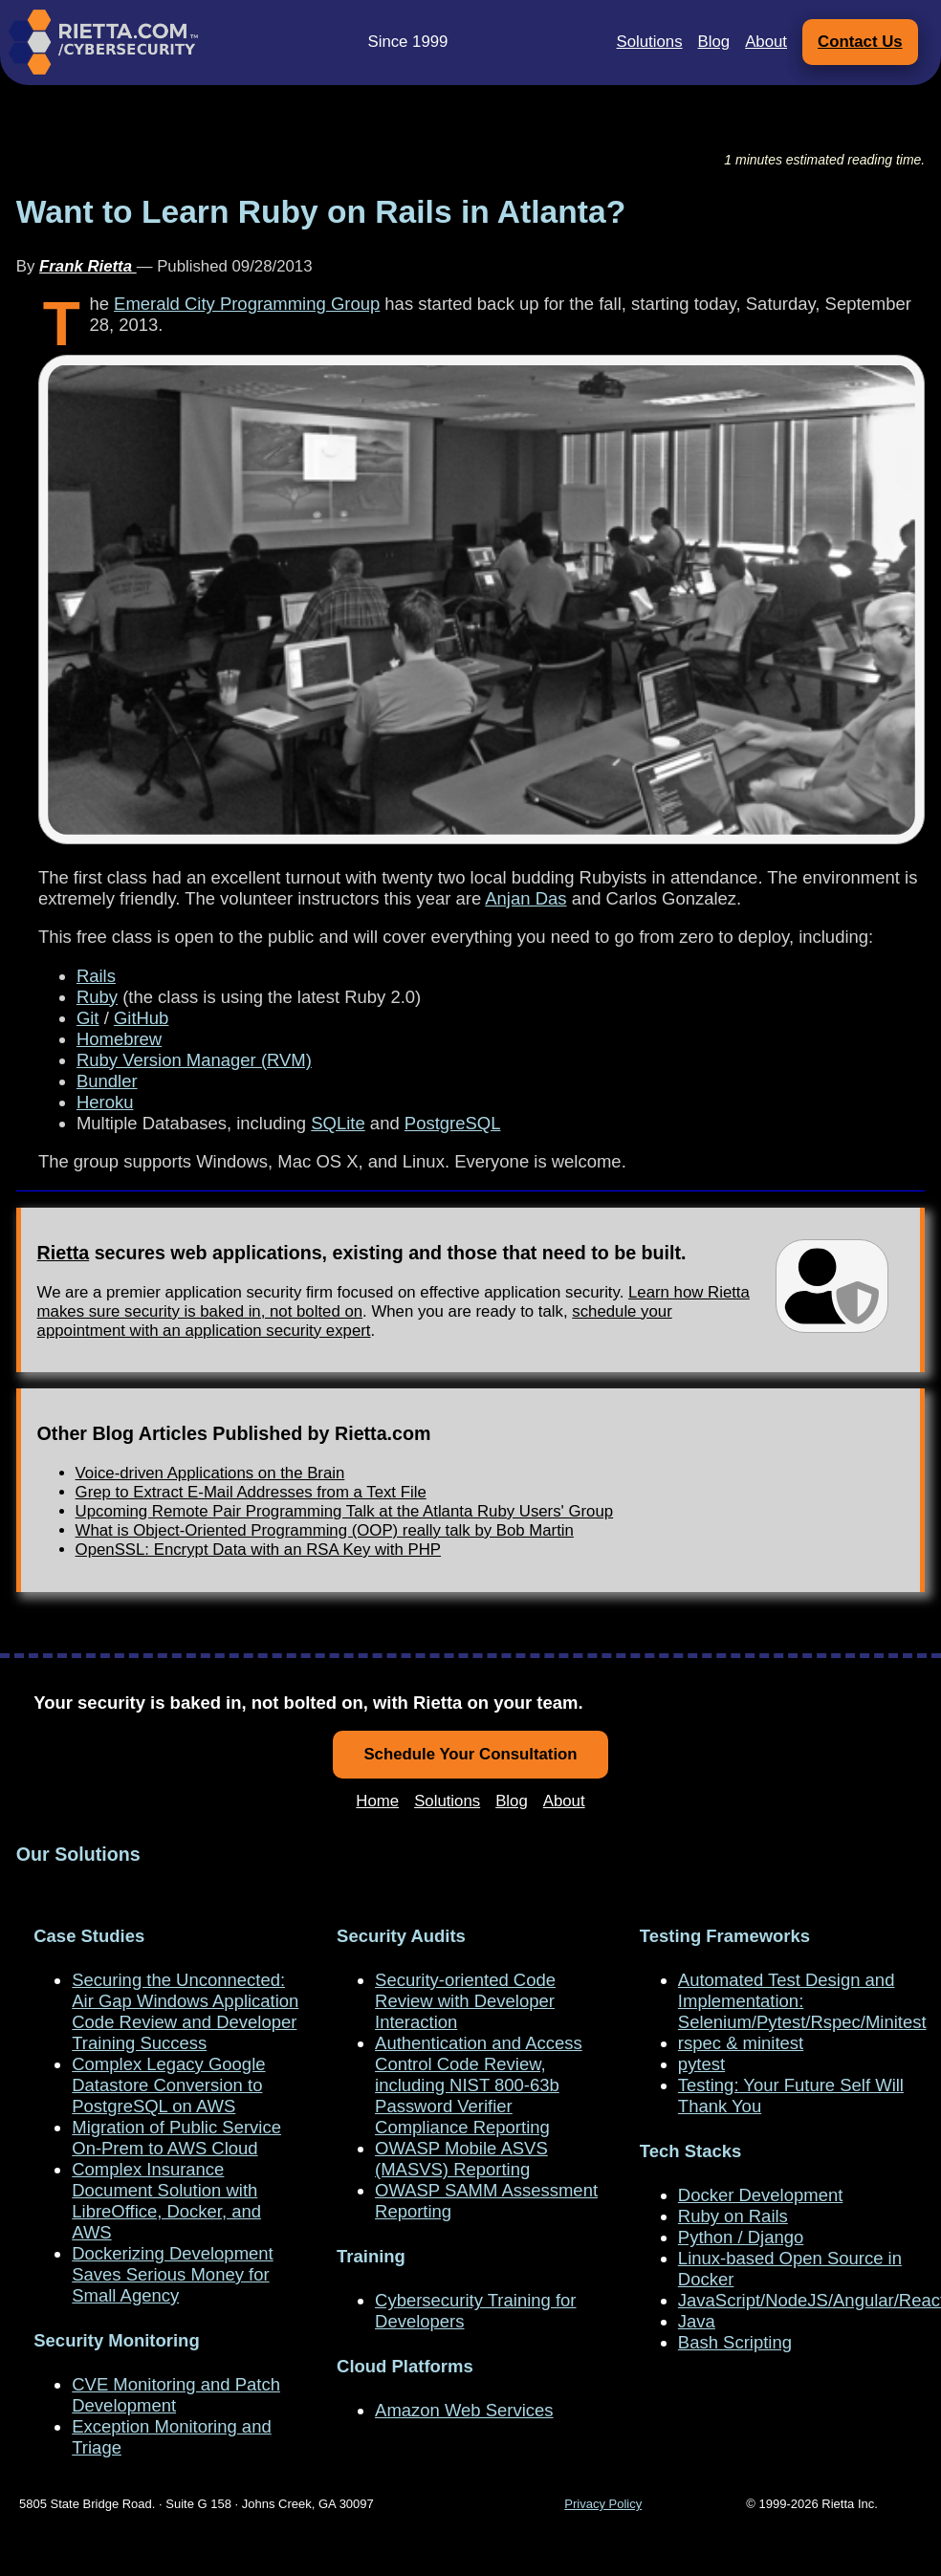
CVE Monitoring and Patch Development (176, 2394)
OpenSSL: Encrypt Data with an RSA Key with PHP (258, 1549)
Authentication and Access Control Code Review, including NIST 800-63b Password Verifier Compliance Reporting (478, 2085)
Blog (714, 42)
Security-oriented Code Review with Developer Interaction (465, 2001)
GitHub (141, 1018)
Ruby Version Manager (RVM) (194, 1060)
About (766, 42)
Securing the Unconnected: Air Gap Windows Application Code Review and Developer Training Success (185, 2011)
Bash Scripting (735, 2342)
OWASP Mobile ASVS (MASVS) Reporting (461, 2158)
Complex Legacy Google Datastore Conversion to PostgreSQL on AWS (168, 2085)
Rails (96, 976)
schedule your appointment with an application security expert (354, 1321)
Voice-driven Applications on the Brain (210, 1473)
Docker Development (760, 2195)
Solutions (650, 42)
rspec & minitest (740, 2043)
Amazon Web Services (464, 2410)
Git (88, 1018)
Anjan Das (525, 898)
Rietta (63, 1252)
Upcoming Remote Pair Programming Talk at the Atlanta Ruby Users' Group (345, 1511)
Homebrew (119, 1039)
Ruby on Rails (733, 2216)
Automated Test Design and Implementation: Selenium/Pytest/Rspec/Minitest (802, 2001)
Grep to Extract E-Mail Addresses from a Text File (251, 1492)
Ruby (97, 997)
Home (377, 1801)
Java (696, 2321)
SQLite (337, 1123)
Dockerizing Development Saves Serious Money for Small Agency (172, 2274)
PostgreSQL (453, 1123)
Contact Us (860, 42)
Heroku (105, 1102)
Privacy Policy (603, 2504)
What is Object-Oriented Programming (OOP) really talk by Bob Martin (325, 1530)
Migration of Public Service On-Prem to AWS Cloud (176, 2137)
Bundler (107, 1081)
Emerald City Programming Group (247, 304)
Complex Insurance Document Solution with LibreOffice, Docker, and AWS (166, 2200)
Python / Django (740, 2237)
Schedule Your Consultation (470, 1754)
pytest (701, 2064)
